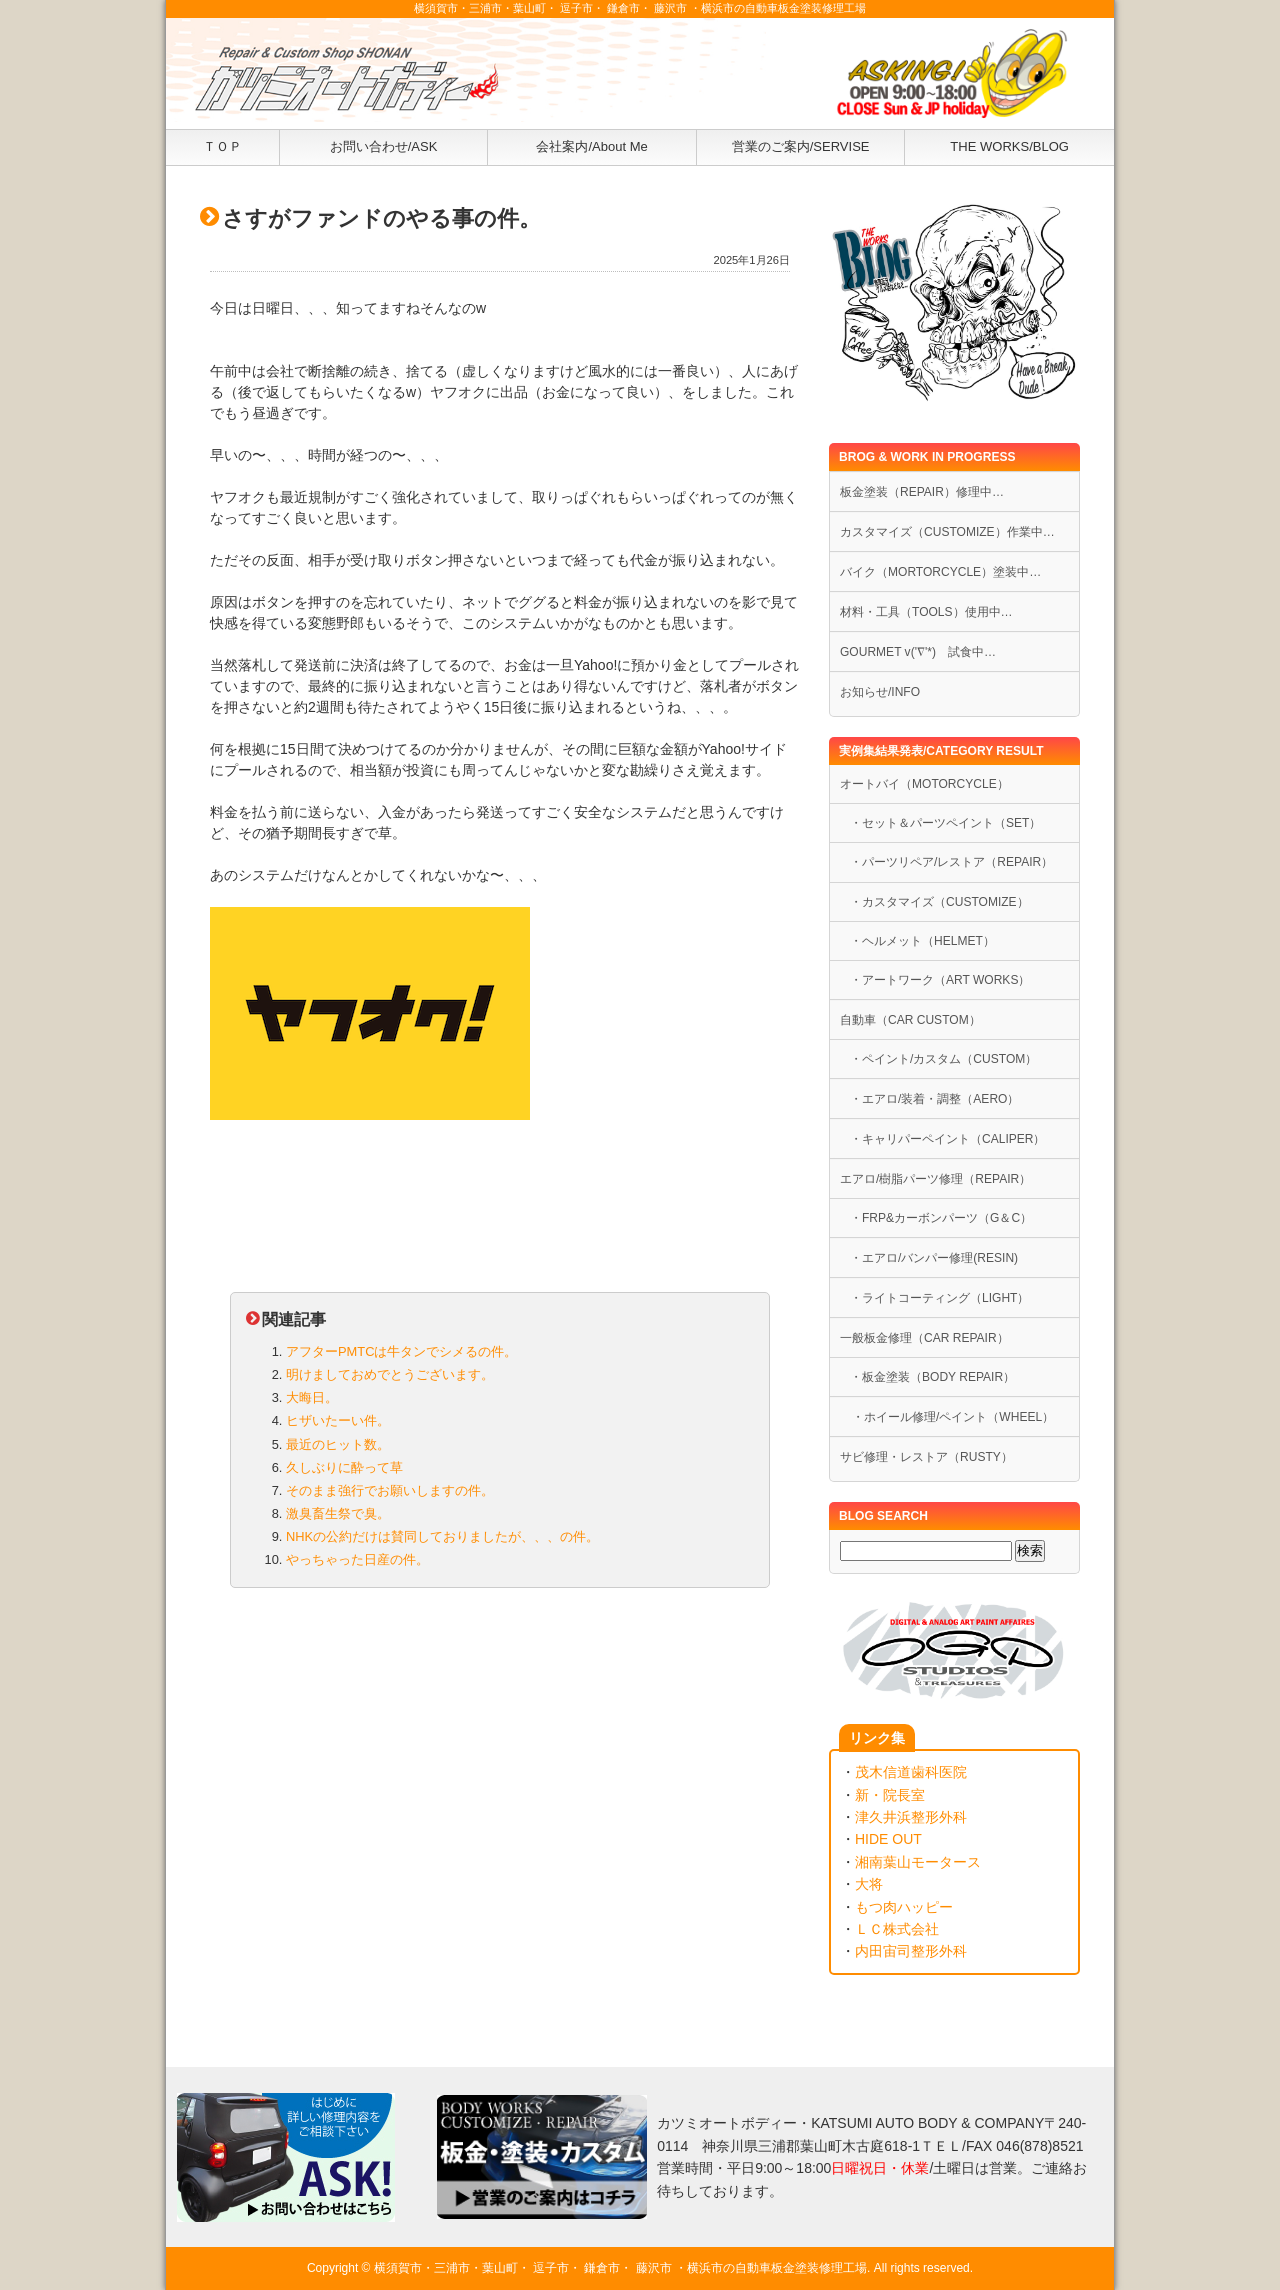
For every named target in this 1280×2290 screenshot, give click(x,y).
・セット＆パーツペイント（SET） (945, 823)
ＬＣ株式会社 (897, 1929)
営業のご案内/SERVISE (801, 146)
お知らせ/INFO (880, 692)
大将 (869, 1884)
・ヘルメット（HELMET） (922, 941)
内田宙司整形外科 (911, 1951)
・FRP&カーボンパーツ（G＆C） (941, 1218)
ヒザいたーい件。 (338, 1420)
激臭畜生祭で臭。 (338, 1513)
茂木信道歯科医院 (911, 1772)
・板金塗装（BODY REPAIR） (932, 1377)
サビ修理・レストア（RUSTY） (926, 1457)
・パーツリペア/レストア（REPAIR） (951, 862)
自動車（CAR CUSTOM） (910, 1020)
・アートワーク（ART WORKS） (940, 980)
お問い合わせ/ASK (384, 146)
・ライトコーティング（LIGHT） (939, 1298)
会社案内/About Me (591, 146)
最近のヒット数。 (338, 1444)
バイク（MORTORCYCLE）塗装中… (940, 572)
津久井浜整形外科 (911, 1817)
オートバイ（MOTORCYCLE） (924, 784)
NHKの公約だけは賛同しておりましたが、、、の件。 (442, 1536)
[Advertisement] (500, 1760)
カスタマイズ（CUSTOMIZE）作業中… (947, 532)
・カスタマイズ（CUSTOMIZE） (939, 902)
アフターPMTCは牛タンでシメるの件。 (401, 1351)
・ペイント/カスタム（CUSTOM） (943, 1059)
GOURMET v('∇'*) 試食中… (918, 652)
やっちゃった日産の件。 (357, 1559)
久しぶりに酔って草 (344, 1467)
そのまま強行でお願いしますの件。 (390, 1490)
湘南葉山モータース (918, 1862)
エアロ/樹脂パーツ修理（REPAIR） (935, 1179)
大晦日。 (312, 1397)
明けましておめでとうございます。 (390, 1374)
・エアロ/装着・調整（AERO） (934, 1099)
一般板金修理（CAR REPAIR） (924, 1338)
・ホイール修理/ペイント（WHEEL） (947, 1417)
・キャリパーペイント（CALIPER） (948, 1139)
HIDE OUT (888, 1839)
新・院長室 (890, 1795)
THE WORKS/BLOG (1009, 146)
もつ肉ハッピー (904, 1907)
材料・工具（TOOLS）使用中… (926, 612)
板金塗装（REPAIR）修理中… (922, 492)
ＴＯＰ (222, 146)
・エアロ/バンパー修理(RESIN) (934, 1258)
